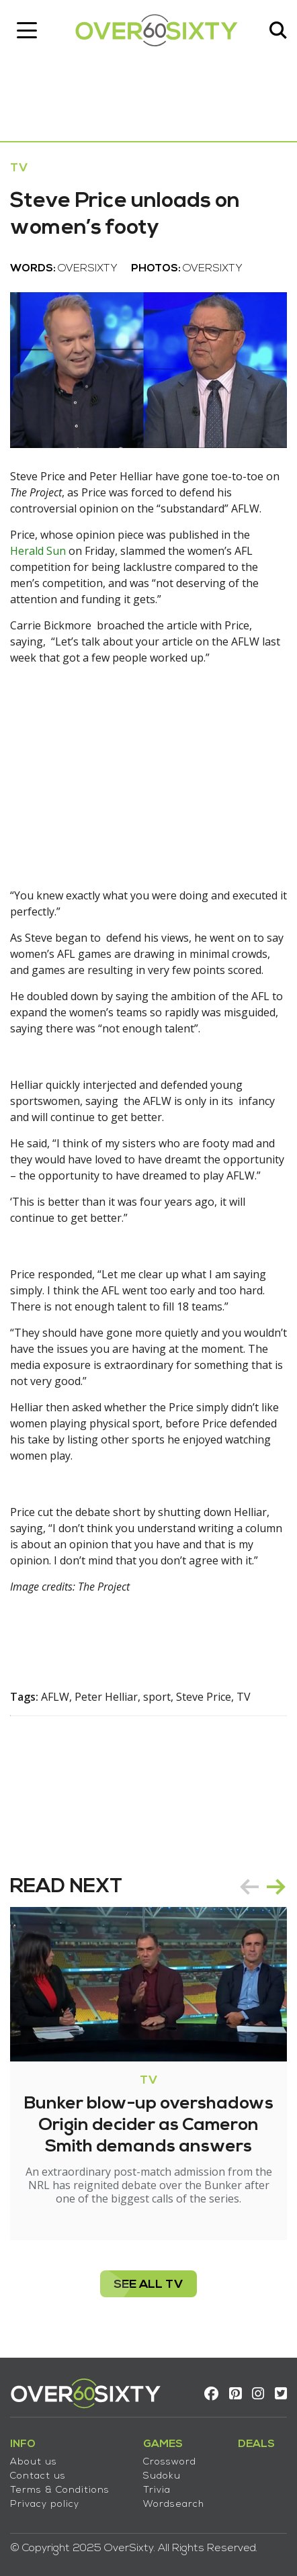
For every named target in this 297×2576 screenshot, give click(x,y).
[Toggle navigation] (27, 30)
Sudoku (162, 2476)
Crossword (169, 2462)
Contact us (38, 2476)
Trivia (157, 2490)
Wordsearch (173, 2504)
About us (33, 2462)
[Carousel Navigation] (263, 1887)
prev (249, 1887)
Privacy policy (44, 2504)
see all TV (148, 2284)
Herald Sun (38, 550)
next (276, 1887)
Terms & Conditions (60, 2490)
